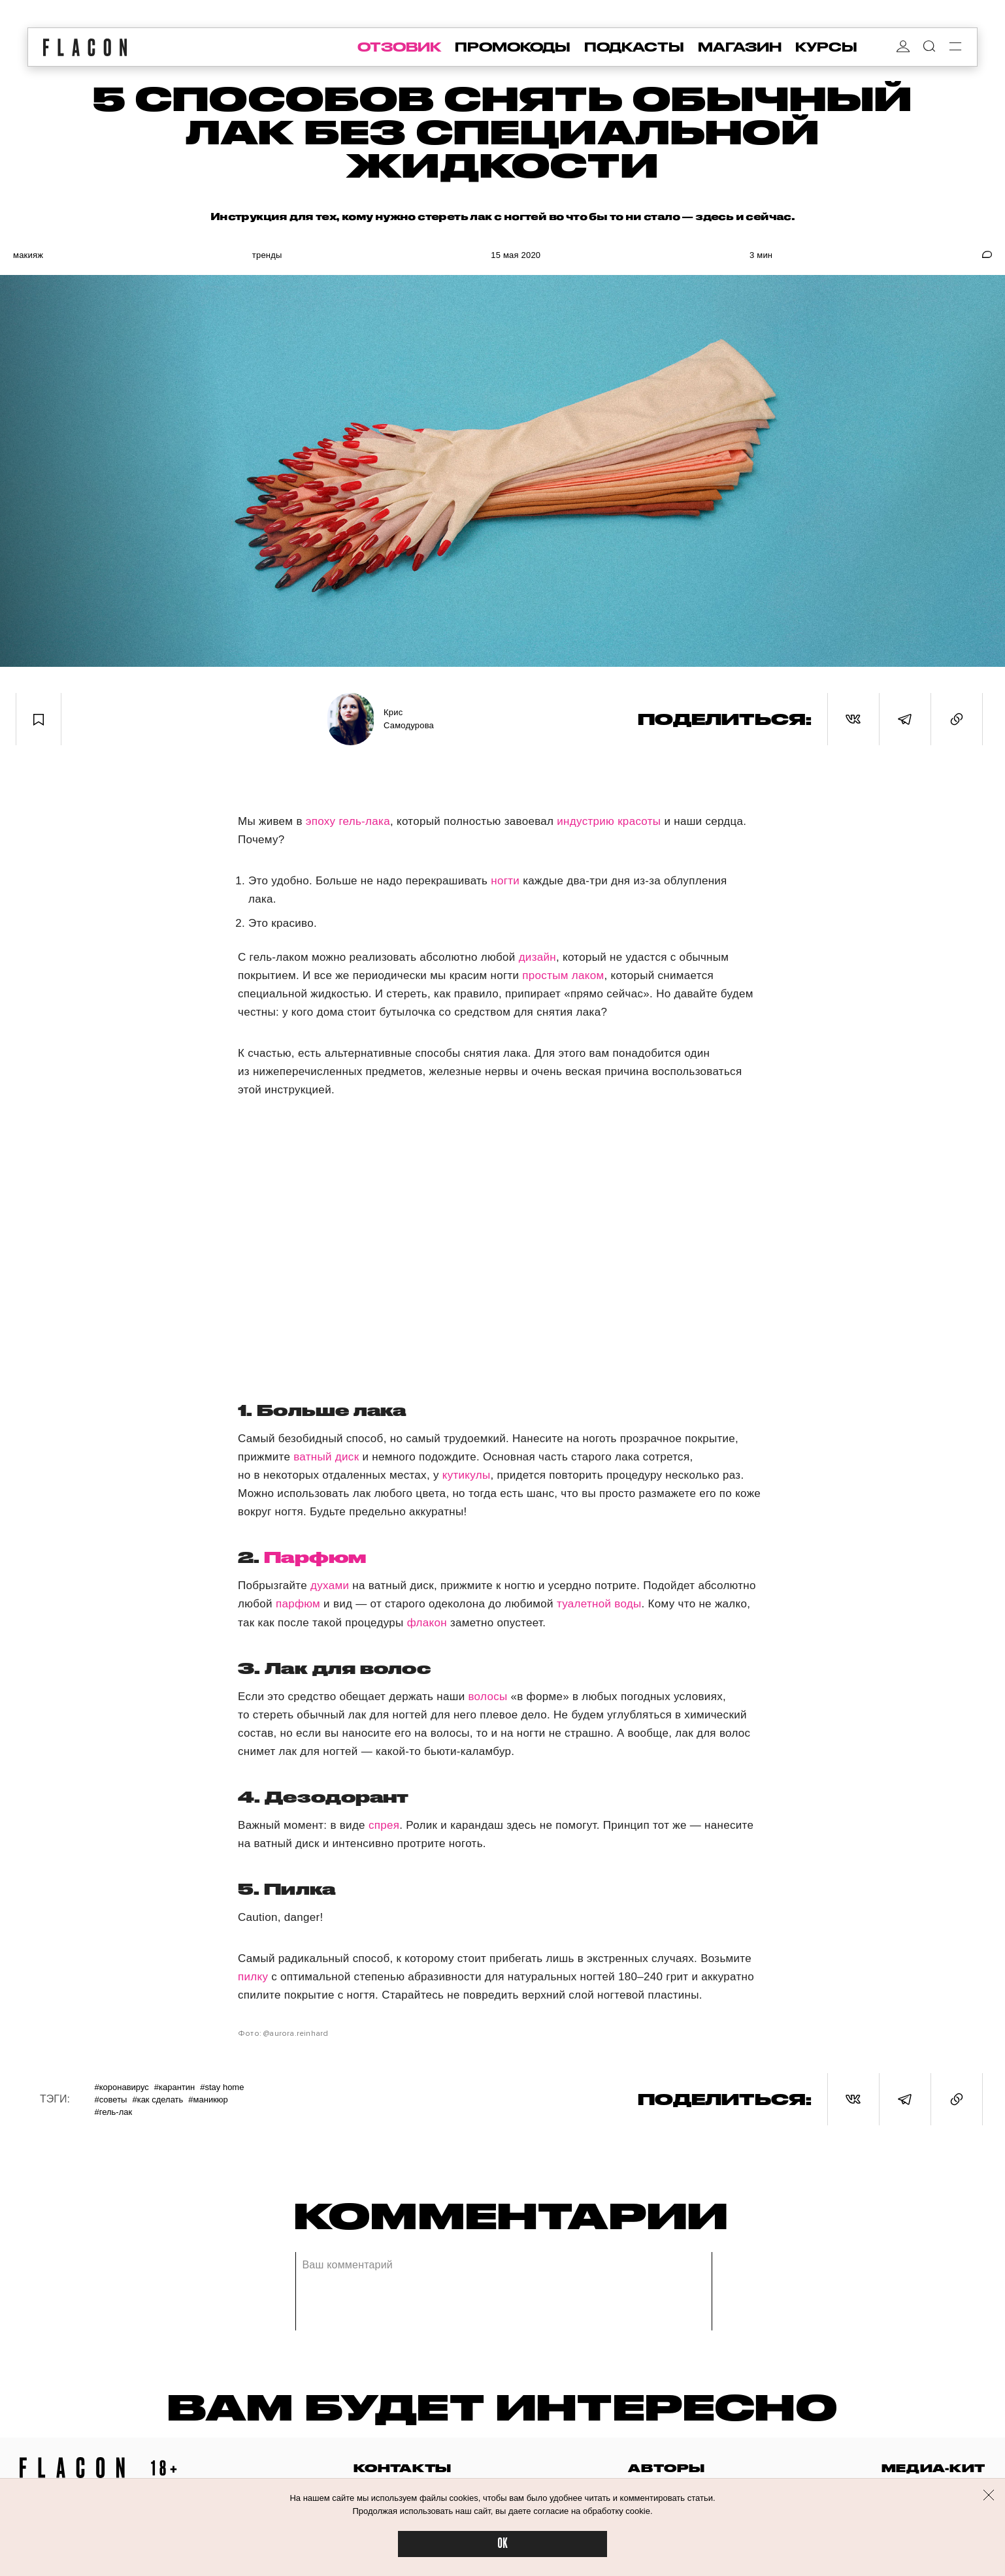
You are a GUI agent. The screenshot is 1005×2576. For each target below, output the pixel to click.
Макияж (28, 255)
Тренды (267, 255)
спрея (384, 1825)
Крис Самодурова (409, 718)
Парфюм (315, 1557)
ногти (505, 881)
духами (329, 1585)
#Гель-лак (113, 2112)
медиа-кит (933, 2468)
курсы (826, 47)
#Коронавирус (121, 2087)
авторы (666, 2468)
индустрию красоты (609, 821)
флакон (427, 1623)
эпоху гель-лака (348, 821)
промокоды (512, 47)
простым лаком (563, 975)
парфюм (298, 1604)
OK (502, 2544)
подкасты (634, 47)
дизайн (537, 957)
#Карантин (174, 2087)
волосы (487, 1696)
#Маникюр (208, 2099)
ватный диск (326, 1457)
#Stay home (222, 2087)
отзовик (399, 47)
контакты (403, 2468)
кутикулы (466, 1475)
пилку (253, 1977)
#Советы (110, 2099)
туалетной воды (599, 1604)
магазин (740, 47)
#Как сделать (157, 2099)
